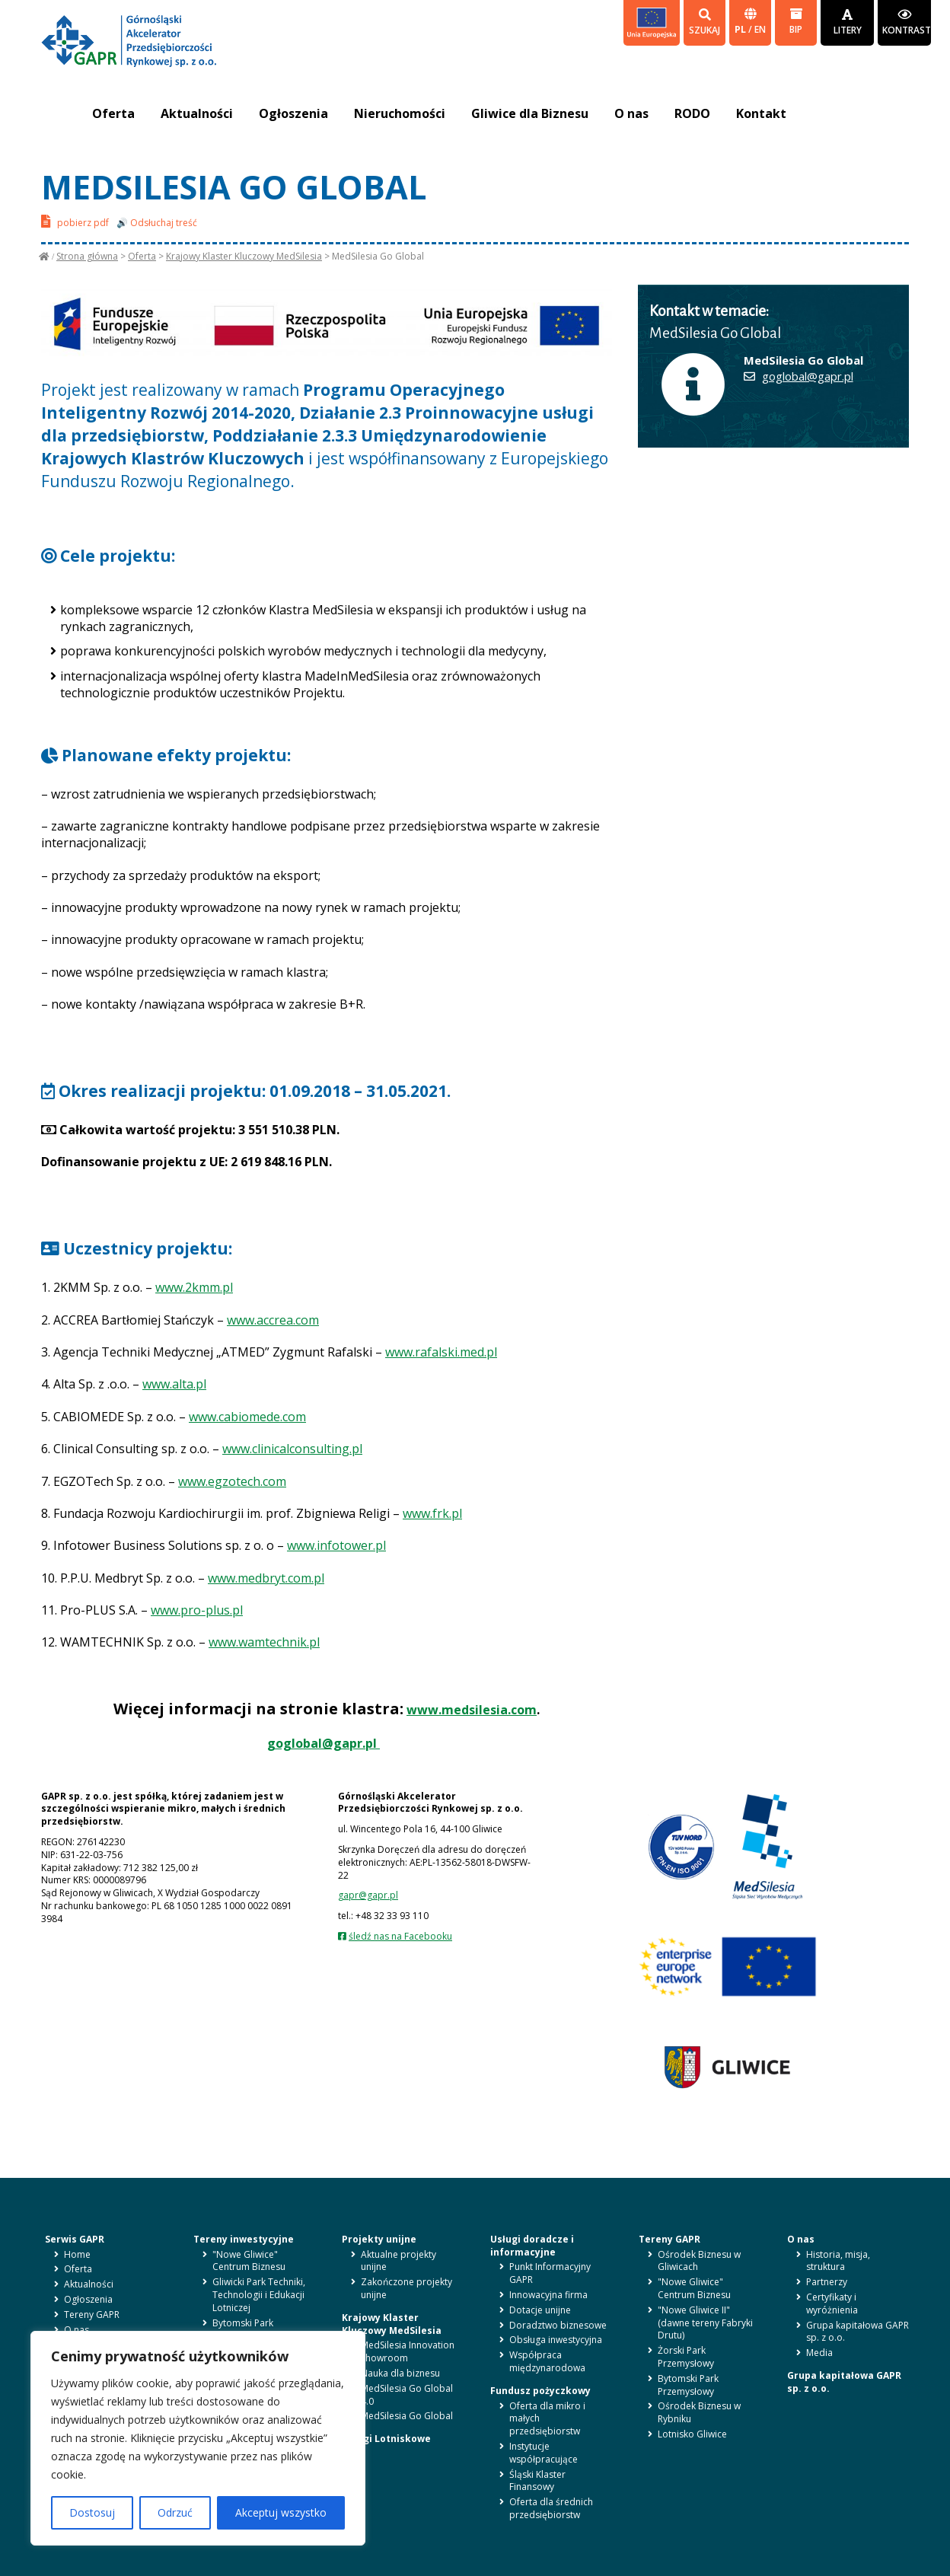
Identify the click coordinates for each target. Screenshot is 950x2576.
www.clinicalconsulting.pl (292, 1448)
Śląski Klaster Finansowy (537, 2481)
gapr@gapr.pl (368, 1895)
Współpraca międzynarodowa (547, 2361)
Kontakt (761, 113)
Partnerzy (826, 2281)
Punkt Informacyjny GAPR (550, 2273)
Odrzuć (175, 2512)
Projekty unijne (379, 2239)
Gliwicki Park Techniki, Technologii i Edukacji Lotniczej (258, 2294)
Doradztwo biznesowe (558, 2325)
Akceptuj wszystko (281, 2512)
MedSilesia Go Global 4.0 (407, 2395)
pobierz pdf (75, 221)
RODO (692, 113)
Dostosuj (92, 2512)
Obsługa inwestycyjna (555, 2339)
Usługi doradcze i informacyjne (532, 2246)
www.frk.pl (432, 1513)
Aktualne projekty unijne (398, 2261)
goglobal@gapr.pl (323, 1743)
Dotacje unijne (540, 2309)
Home (77, 2254)
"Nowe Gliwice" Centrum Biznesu (248, 2261)
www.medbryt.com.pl (266, 1578)
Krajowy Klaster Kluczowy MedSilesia (244, 256)
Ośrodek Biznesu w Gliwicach (699, 2261)
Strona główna (87, 256)
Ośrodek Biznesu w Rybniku (699, 2412)
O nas (631, 113)
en (760, 29)
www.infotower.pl (336, 1545)
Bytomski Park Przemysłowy (242, 2329)
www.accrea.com (273, 1320)
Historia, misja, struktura (838, 2261)
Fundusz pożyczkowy (540, 2390)
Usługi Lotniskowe (386, 2438)
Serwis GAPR (74, 2239)
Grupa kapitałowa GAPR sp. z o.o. (857, 2332)
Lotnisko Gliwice (692, 2434)
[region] (197, 2438)
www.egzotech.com (232, 1481)
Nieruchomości (399, 113)
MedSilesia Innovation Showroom (407, 2351)
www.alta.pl (174, 1384)
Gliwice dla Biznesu (529, 113)
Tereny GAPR (92, 2314)
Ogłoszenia (293, 113)
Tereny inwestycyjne (243, 2239)
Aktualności (197, 113)
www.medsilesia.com (471, 1709)
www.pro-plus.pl (197, 1610)
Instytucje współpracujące (543, 2453)
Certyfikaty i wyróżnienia (832, 2303)
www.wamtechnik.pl (264, 1642)
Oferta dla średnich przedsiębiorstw (551, 2508)
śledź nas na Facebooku (400, 1936)
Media (819, 2352)
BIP (795, 22)
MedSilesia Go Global (407, 2415)
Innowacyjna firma (548, 2294)
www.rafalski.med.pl (441, 1352)
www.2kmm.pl (194, 1287)
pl (741, 29)
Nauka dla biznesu (400, 2373)
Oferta (113, 113)
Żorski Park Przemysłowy (686, 2357)
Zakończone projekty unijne (406, 2288)
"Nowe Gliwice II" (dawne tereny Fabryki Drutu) (705, 2322)
